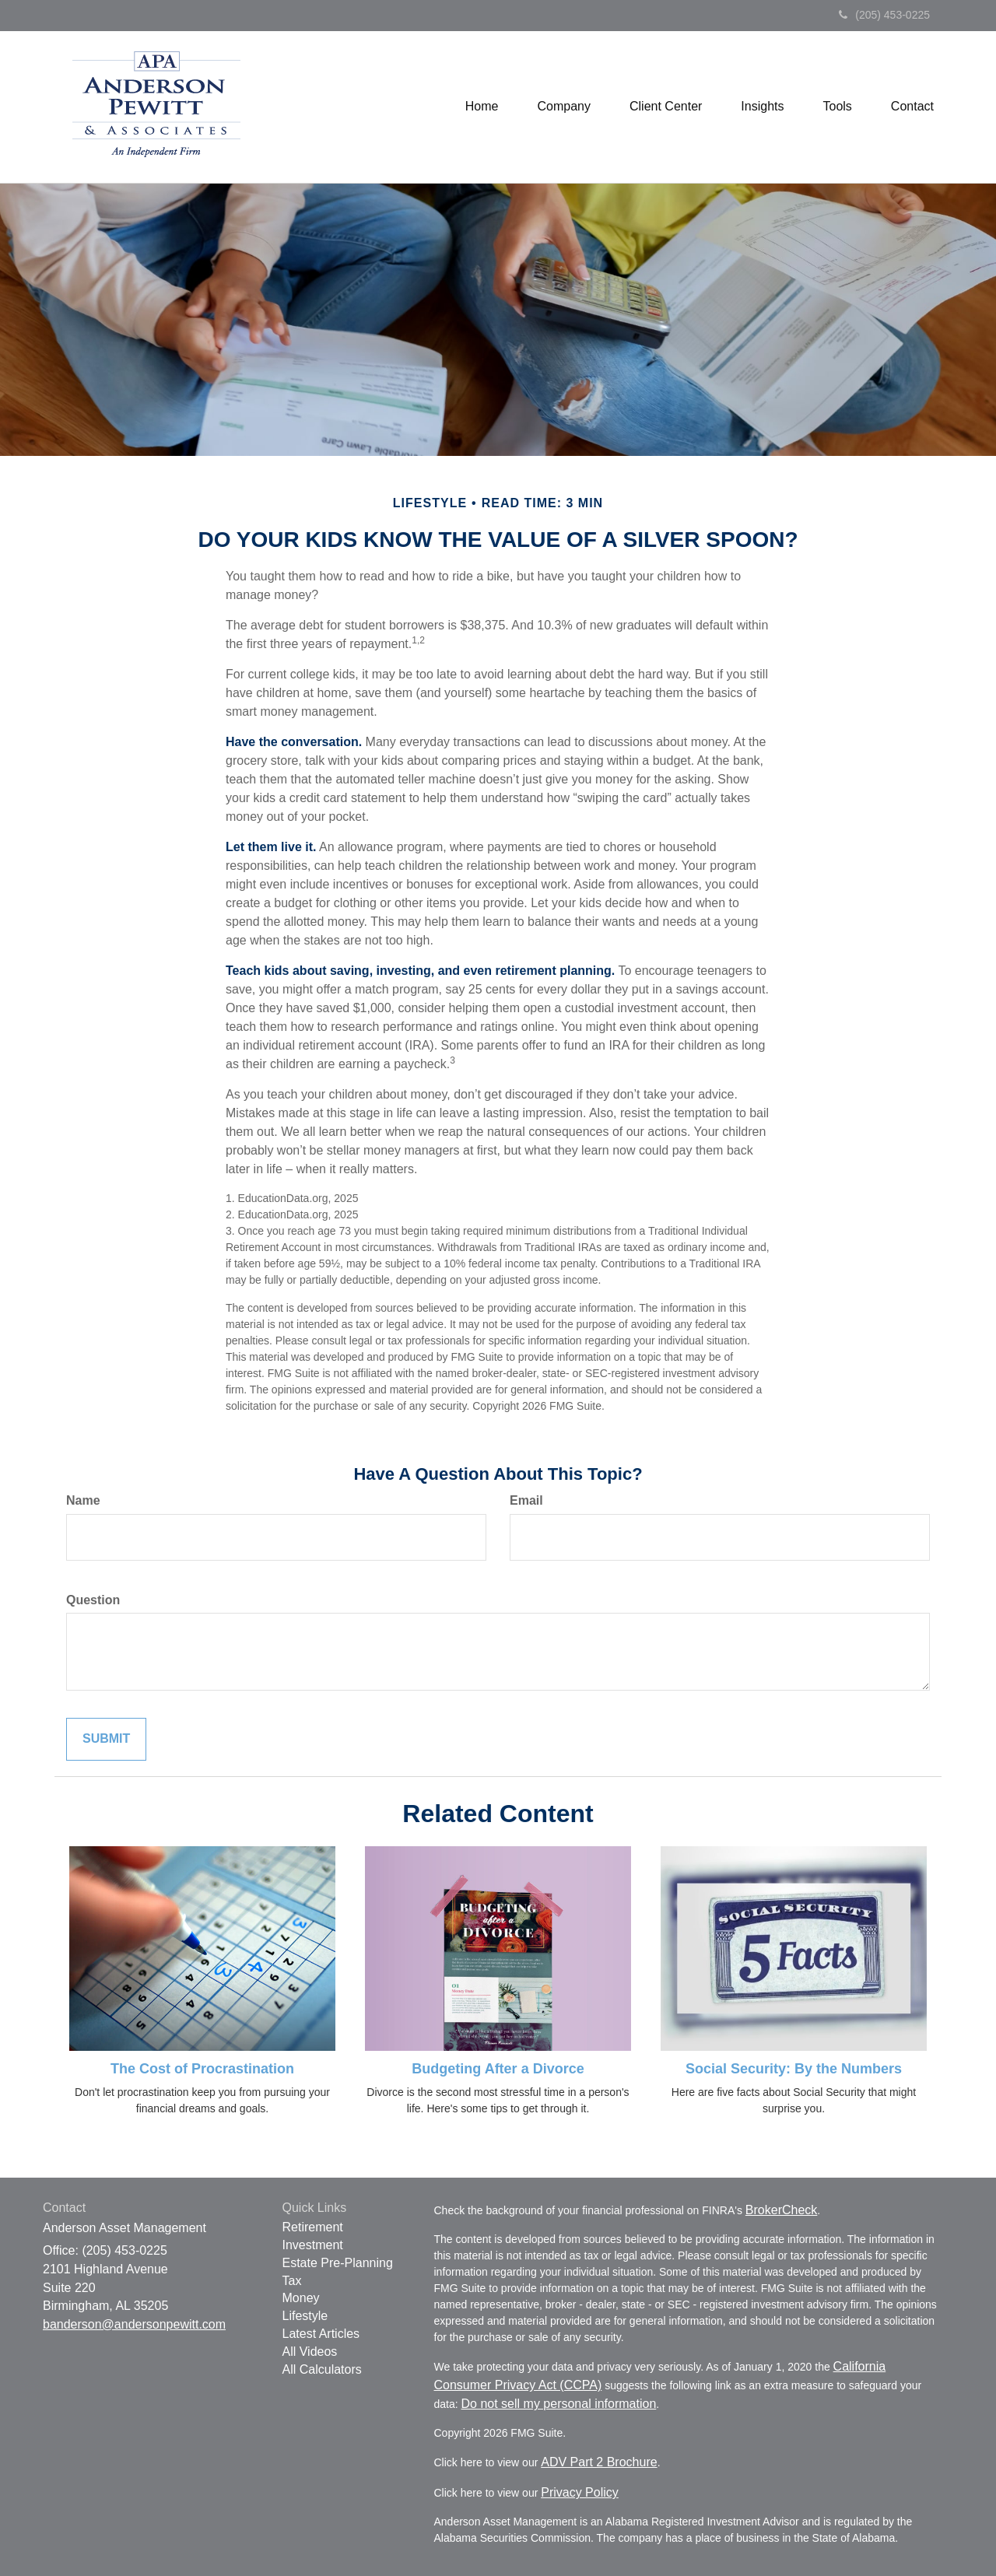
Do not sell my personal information (559, 2403)
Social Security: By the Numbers (794, 2069)
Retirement (312, 2227)
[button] (564, 106)
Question (93, 1600)
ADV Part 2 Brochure (599, 2462)
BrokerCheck (781, 2210)
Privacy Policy (580, 2492)
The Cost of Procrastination (202, 2069)
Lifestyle (305, 2315)
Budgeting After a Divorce (498, 2069)
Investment (312, 2245)
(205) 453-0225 (884, 15)
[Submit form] (106, 1739)
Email (526, 1500)
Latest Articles (321, 2333)
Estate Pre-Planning (337, 2262)
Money (301, 2297)
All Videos (310, 2351)
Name (83, 1500)
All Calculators (322, 2369)
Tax (292, 2280)
